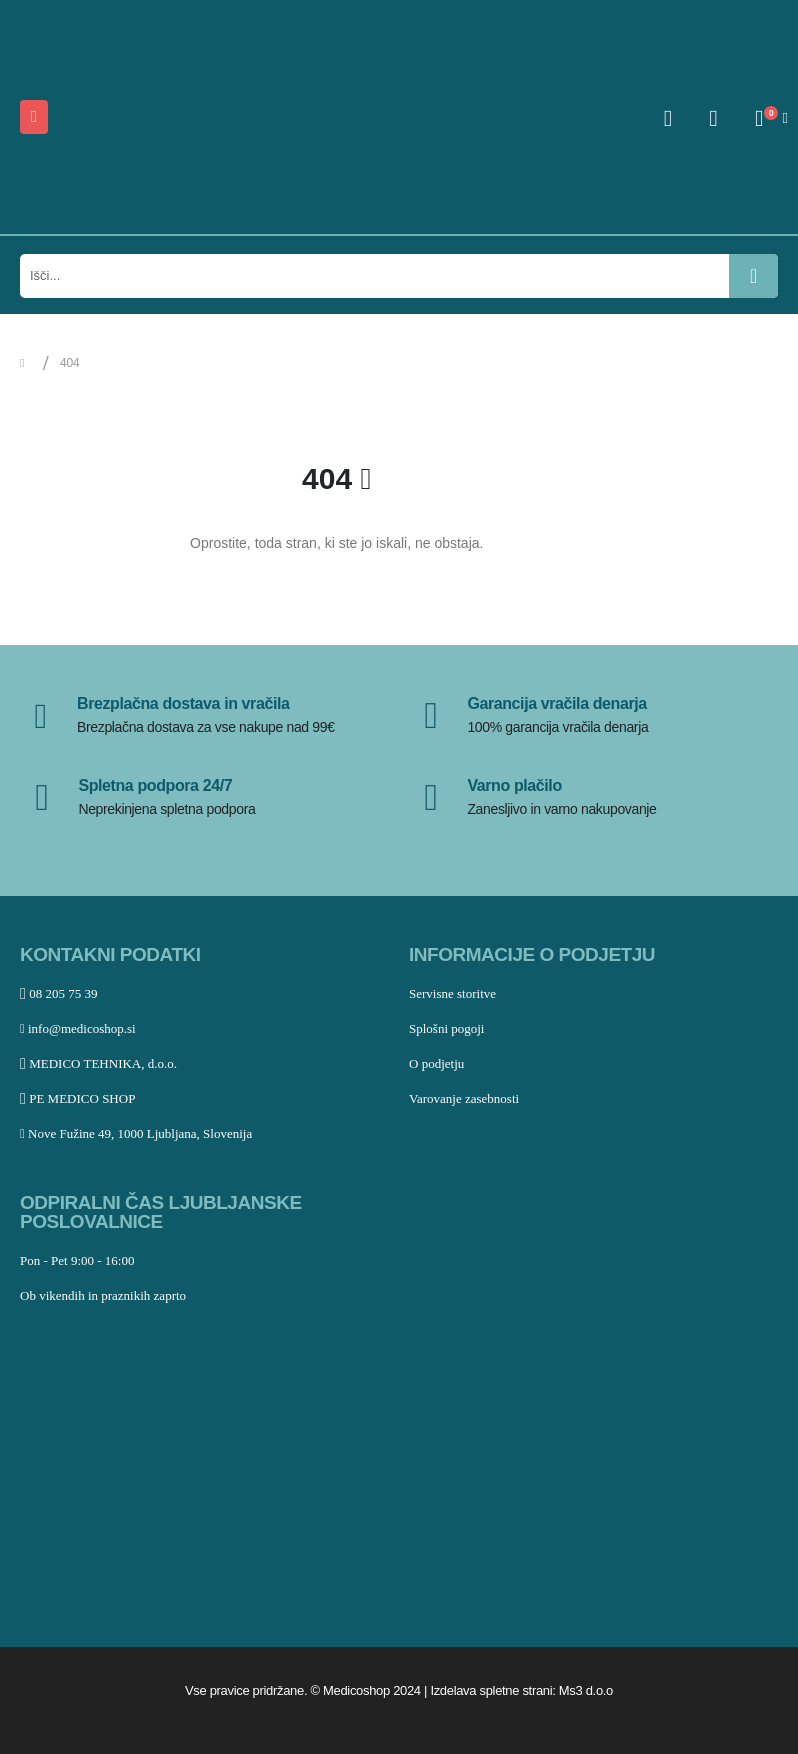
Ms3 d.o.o (586, 1690)
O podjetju (436, 1063)
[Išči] (753, 276)
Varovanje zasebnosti (464, 1098)
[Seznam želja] (714, 118)
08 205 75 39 (58, 993)
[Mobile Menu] (34, 117)
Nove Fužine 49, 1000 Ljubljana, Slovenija (136, 1133)
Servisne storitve (452, 993)
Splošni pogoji (447, 1028)
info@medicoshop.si (78, 1028)
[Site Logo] (156, 117)
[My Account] (668, 118)
